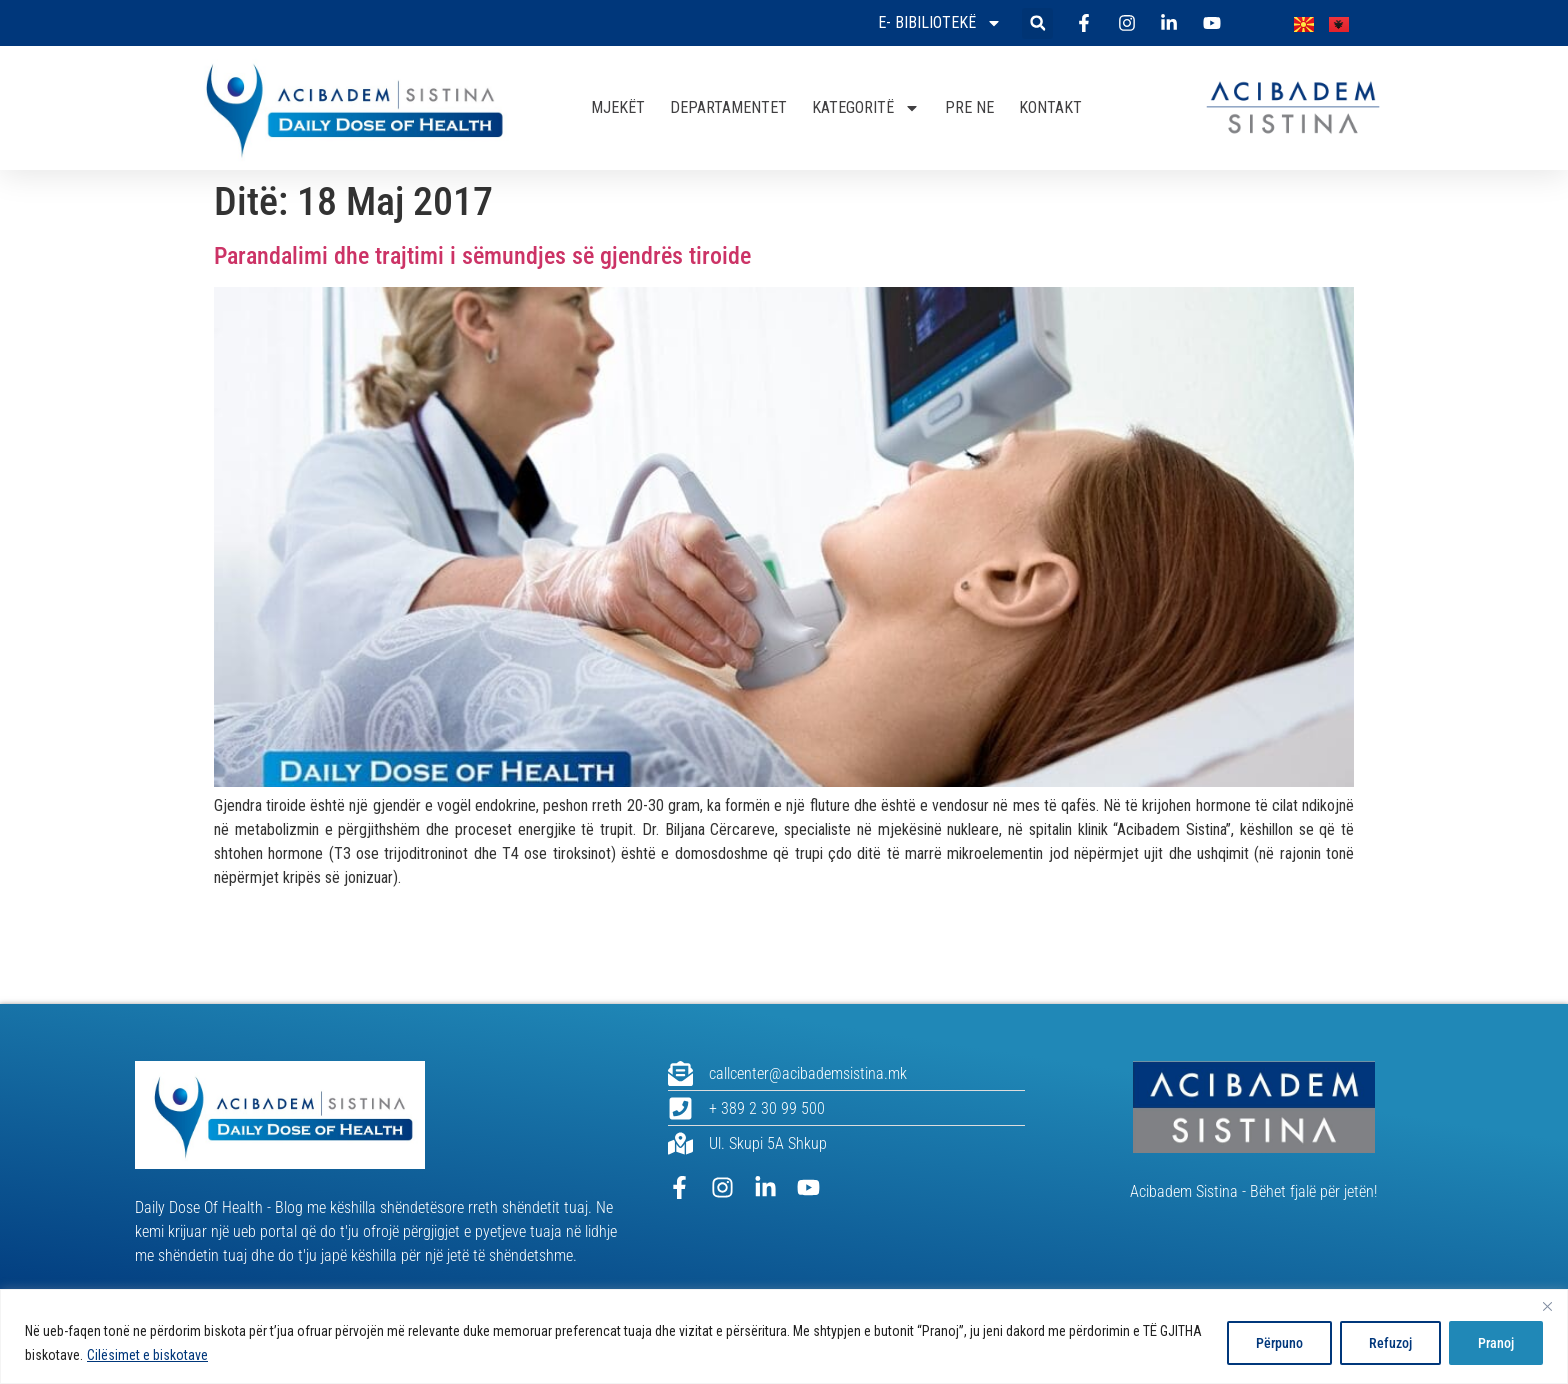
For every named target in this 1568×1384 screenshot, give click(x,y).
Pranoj (1496, 1343)
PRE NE (969, 107)
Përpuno (1279, 1343)
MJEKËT (618, 107)
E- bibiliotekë (940, 23)
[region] (784, 1336)
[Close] (1547, 1306)
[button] (1037, 23)
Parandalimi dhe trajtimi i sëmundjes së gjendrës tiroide (482, 256)
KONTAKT (1050, 107)
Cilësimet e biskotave (147, 1355)
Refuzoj (1390, 1343)
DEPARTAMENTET (728, 107)
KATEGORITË (866, 108)
